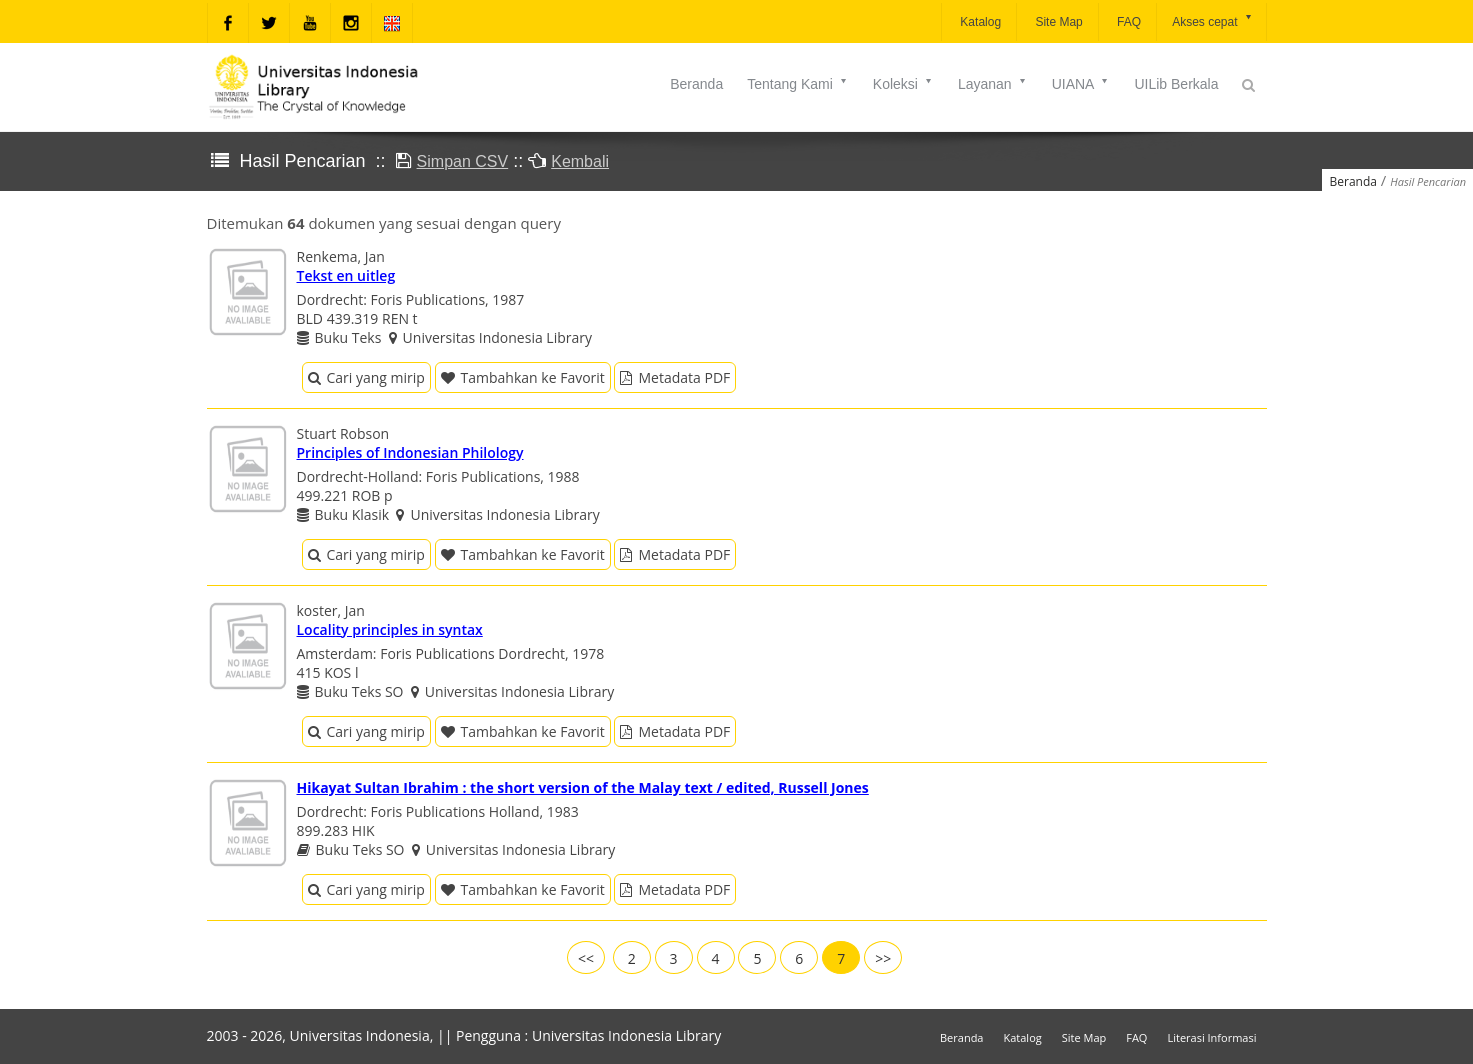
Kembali (580, 161)
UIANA (1081, 84)
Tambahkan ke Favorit (523, 377)
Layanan (993, 84)
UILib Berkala (1176, 84)
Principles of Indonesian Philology (410, 452)
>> (883, 958)
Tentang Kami (798, 84)
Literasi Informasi (1211, 1037)
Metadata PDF (675, 377)
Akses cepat (1212, 20)
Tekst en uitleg (346, 275)
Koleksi (903, 84)
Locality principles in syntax (390, 629)
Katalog (979, 22)
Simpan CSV (463, 161)
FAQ (1127, 22)
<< (586, 958)
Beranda (696, 84)
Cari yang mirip (366, 377)
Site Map (1057, 22)
